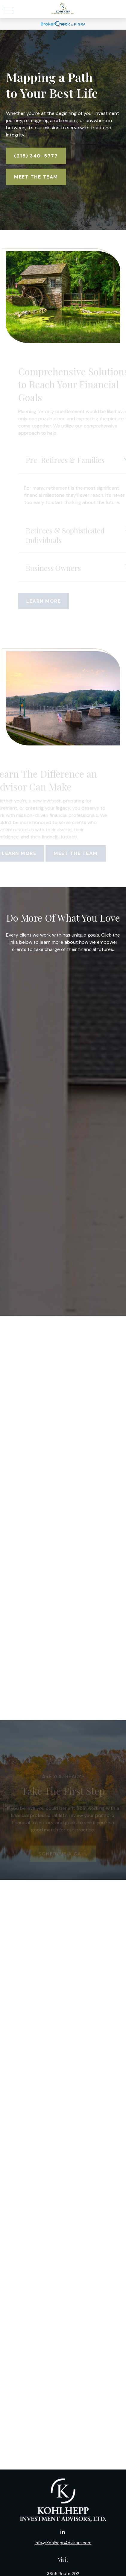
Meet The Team (36, 177)
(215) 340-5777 (36, 156)
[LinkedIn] (62, 2532)
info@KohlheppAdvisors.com (63, 2542)
